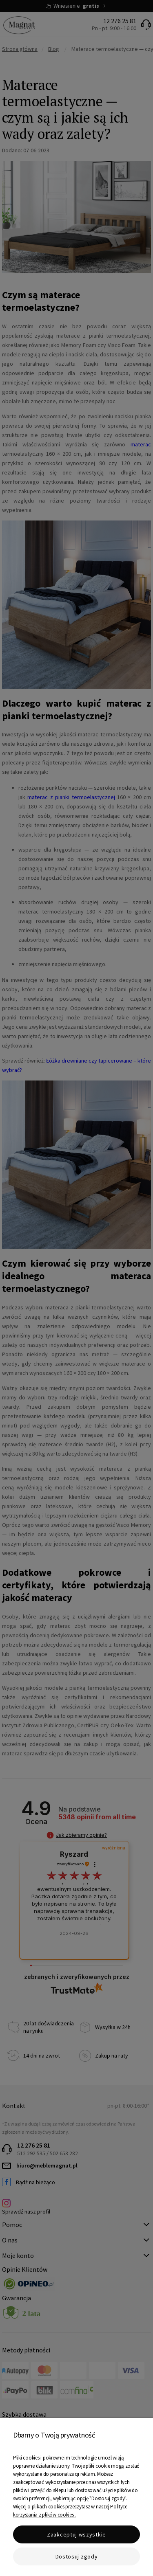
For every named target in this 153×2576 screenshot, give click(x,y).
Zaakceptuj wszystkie (76, 2534)
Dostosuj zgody (76, 2556)
